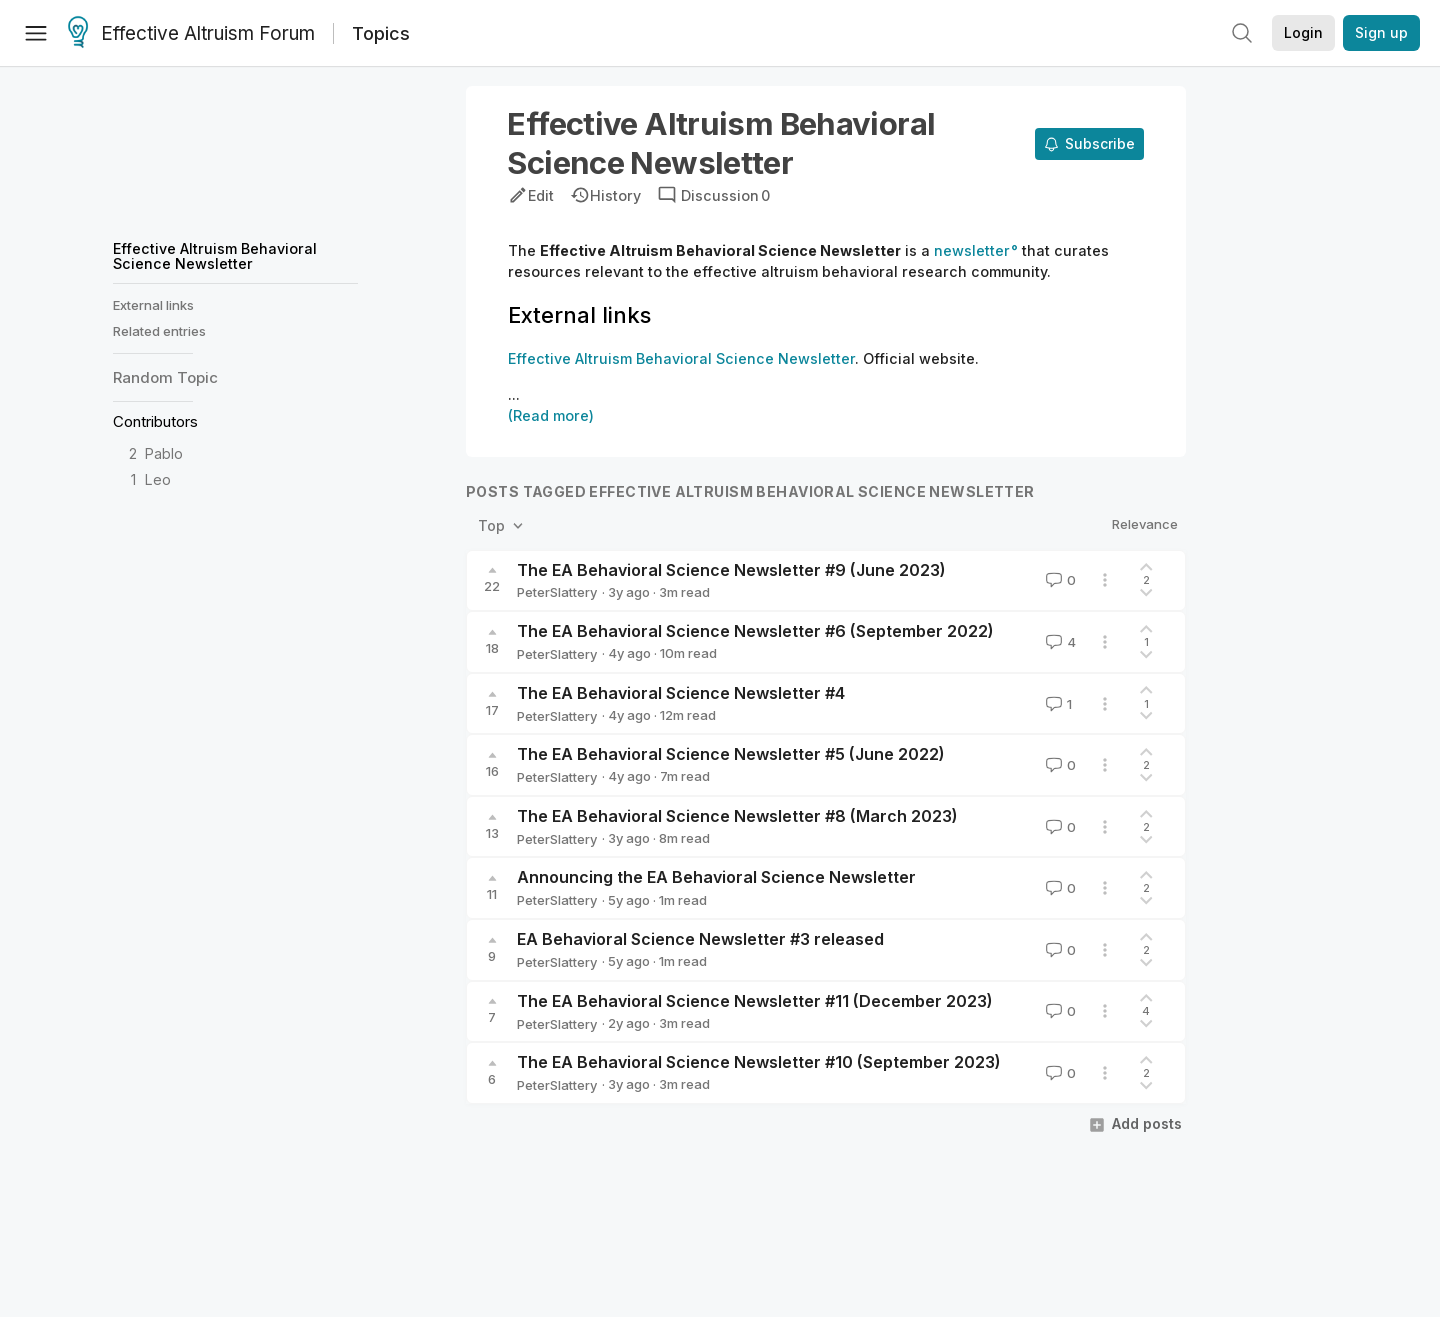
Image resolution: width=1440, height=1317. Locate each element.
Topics (381, 33)
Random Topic (165, 377)
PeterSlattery (557, 592)
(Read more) (551, 415)
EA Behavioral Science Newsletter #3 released (700, 939)
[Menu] (36, 33)
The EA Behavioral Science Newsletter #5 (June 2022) (731, 754)
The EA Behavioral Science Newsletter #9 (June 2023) (731, 570)
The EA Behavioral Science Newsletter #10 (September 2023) (759, 1062)
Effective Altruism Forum (191, 34)
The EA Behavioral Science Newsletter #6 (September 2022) (755, 631)
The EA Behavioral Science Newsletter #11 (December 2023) (755, 1001)
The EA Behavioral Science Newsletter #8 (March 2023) (737, 816)
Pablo (164, 453)
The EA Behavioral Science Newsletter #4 (681, 693)
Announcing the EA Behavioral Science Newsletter (716, 877)
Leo (158, 479)
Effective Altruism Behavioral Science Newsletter (215, 255)
